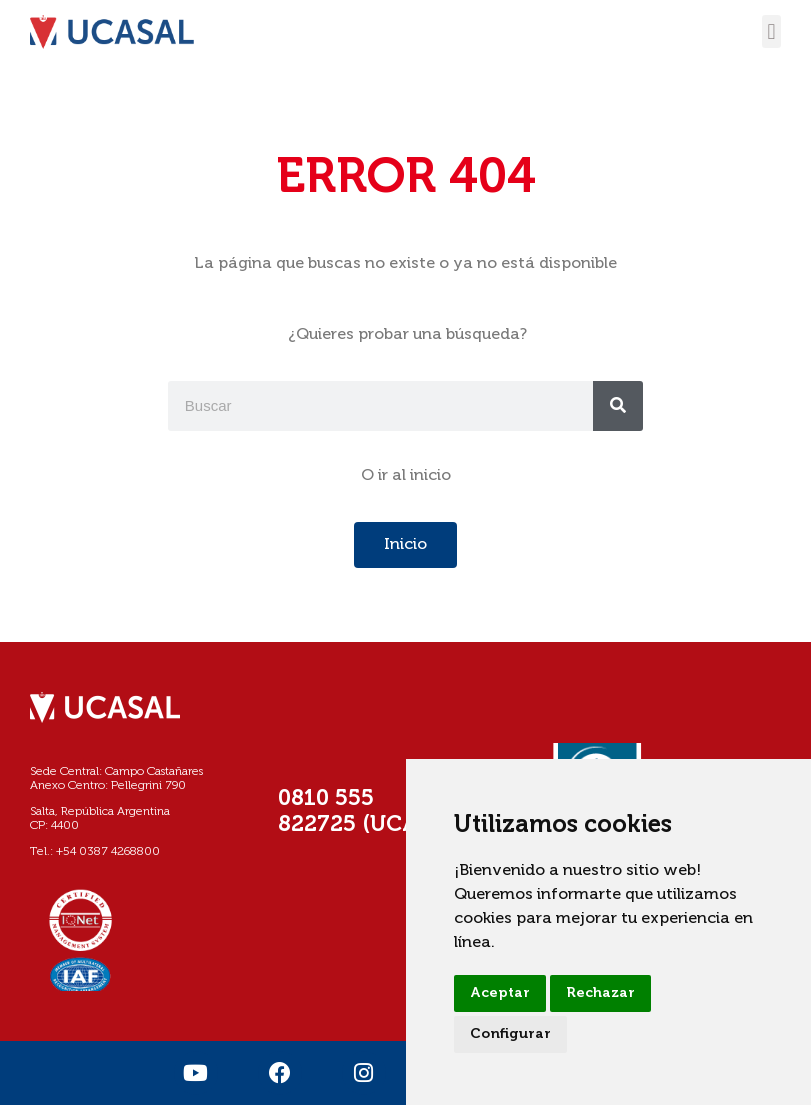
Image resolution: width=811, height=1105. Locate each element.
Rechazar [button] (600, 993)
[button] (771, 31)
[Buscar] (618, 406)
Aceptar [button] (500, 993)
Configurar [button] (510, 1034)
